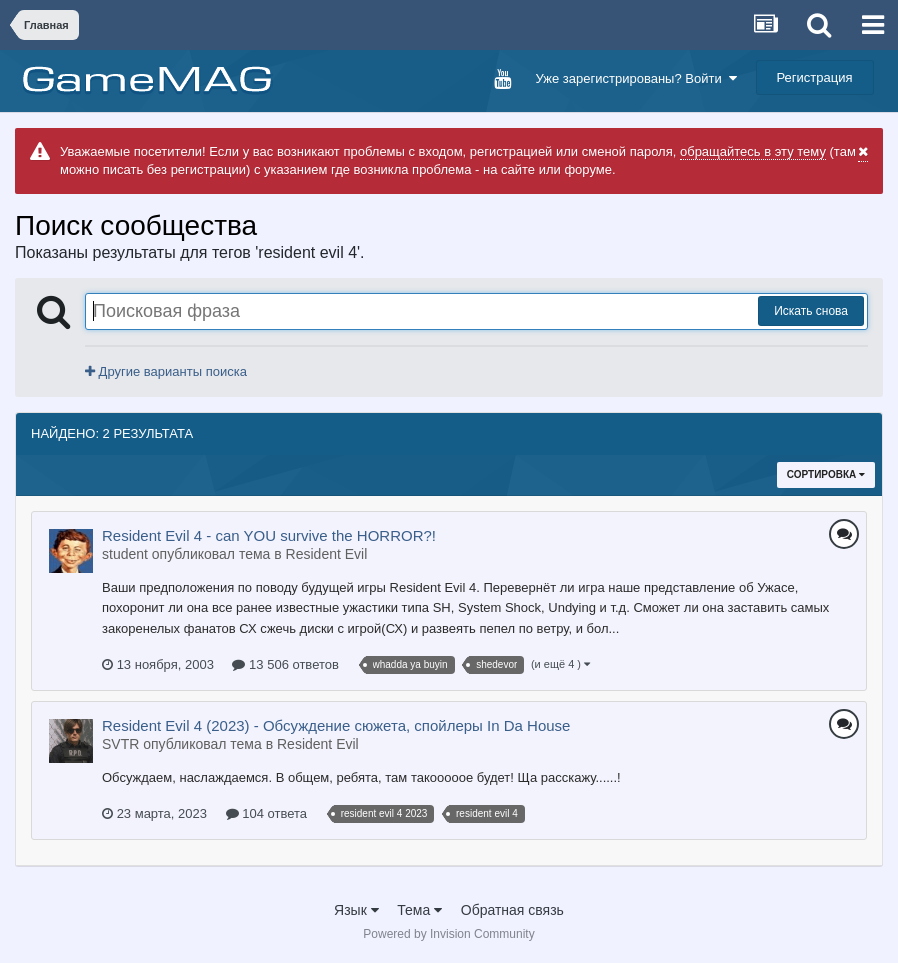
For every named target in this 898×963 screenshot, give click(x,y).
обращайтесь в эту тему (753, 151)
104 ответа (266, 813)
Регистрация (815, 77)
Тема (419, 910)
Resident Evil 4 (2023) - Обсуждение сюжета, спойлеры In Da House (336, 725)
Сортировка (826, 474)
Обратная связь (512, 910)
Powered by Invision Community (448, 934)
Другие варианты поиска (166, 371)
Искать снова (811, 311)
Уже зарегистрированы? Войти (635, 78)
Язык (356, 910)
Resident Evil (327, 554)
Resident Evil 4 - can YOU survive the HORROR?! (269, 535)
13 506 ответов (285, 664)
